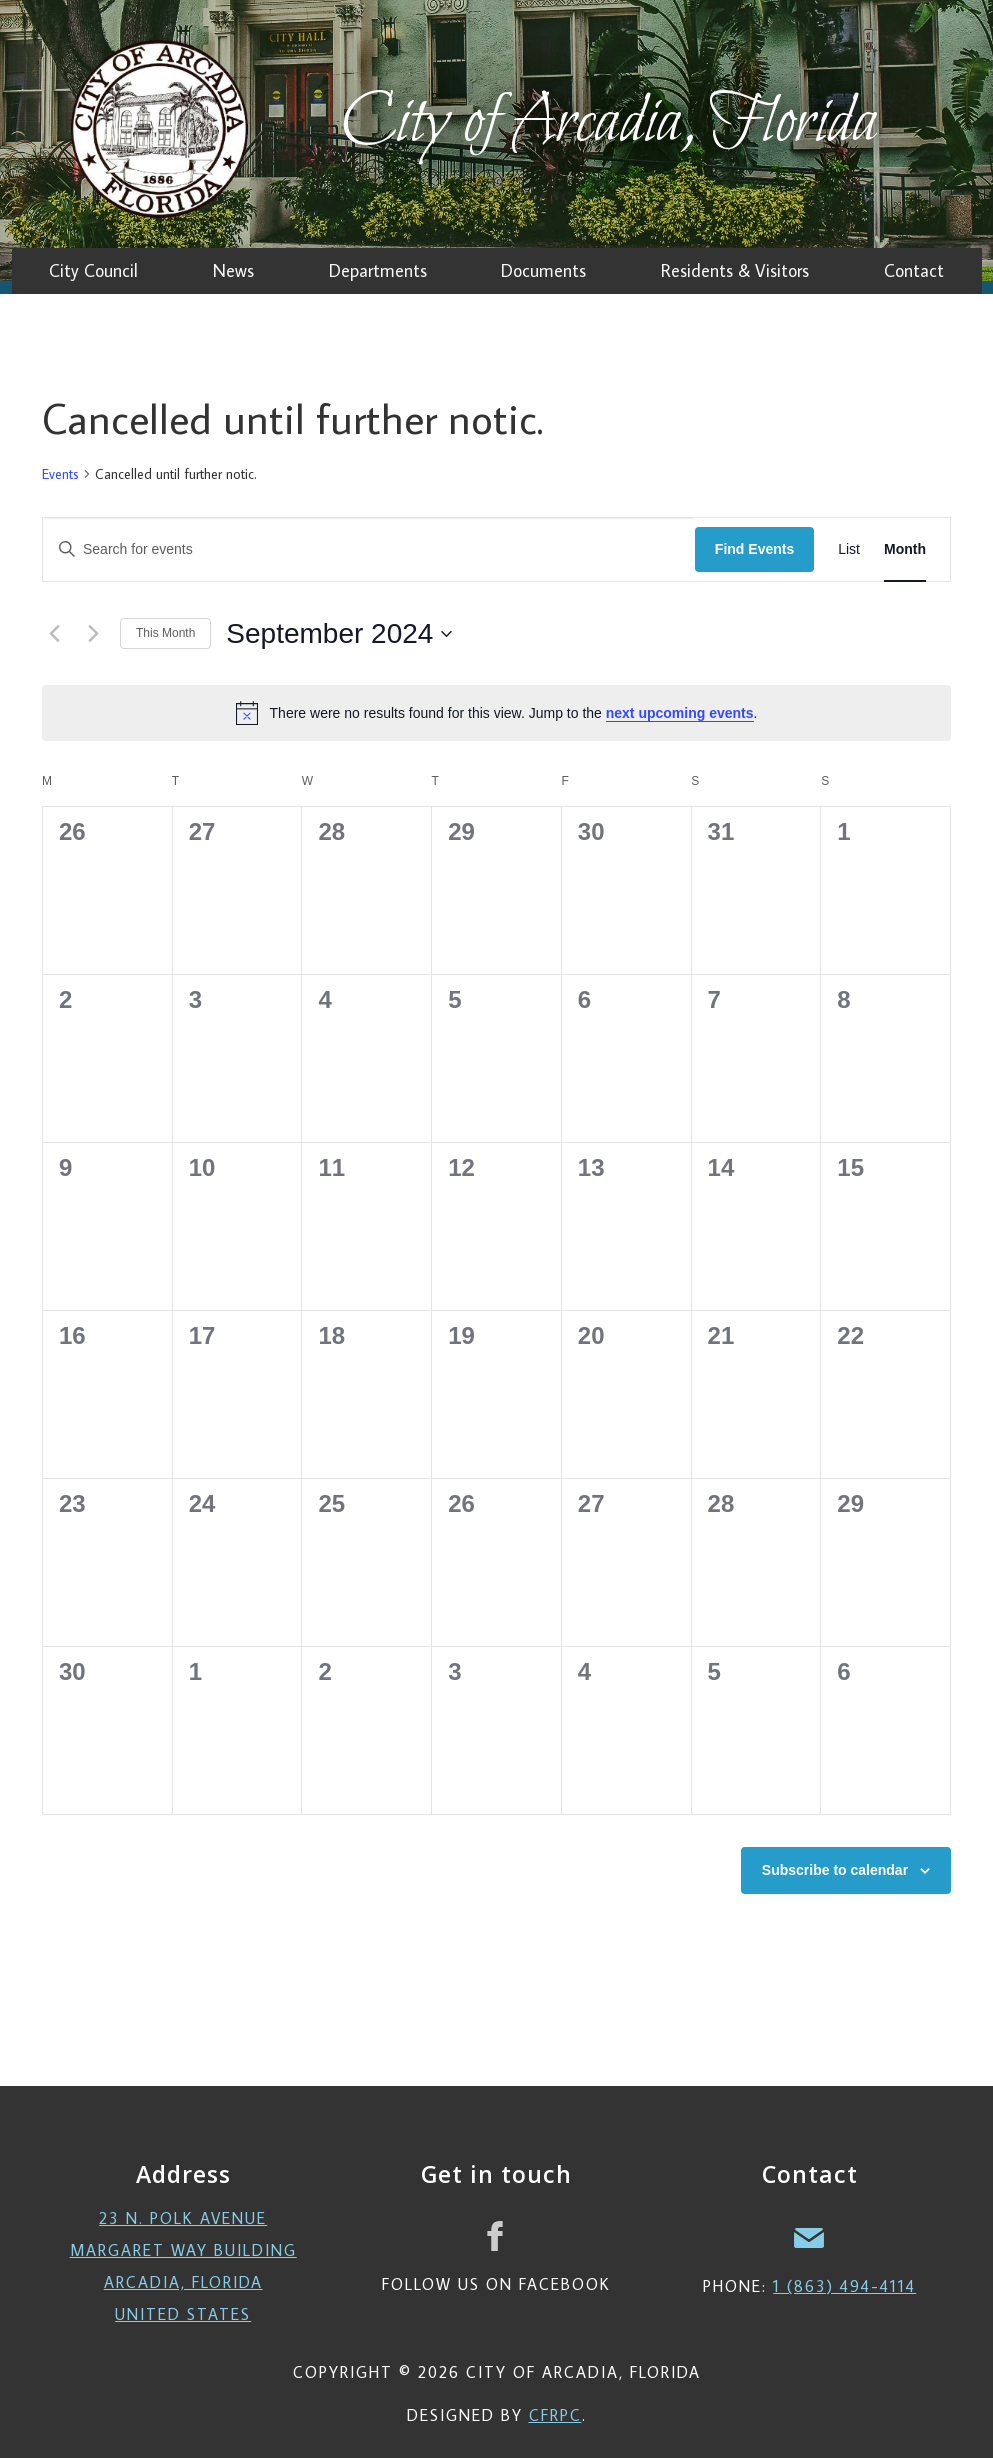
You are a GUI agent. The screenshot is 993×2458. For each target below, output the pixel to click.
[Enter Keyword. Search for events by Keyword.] (369, 549)
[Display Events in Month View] (905, 549)
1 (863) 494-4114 (844, 2286)
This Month (165, 633)
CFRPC (555, 2415)
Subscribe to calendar (835, 1870)
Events (60, 474)
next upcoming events (680, 713)
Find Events (754, 549)
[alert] (496, 713)
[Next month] (93, 634)
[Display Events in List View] (849, 549)
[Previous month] (54, 634)
